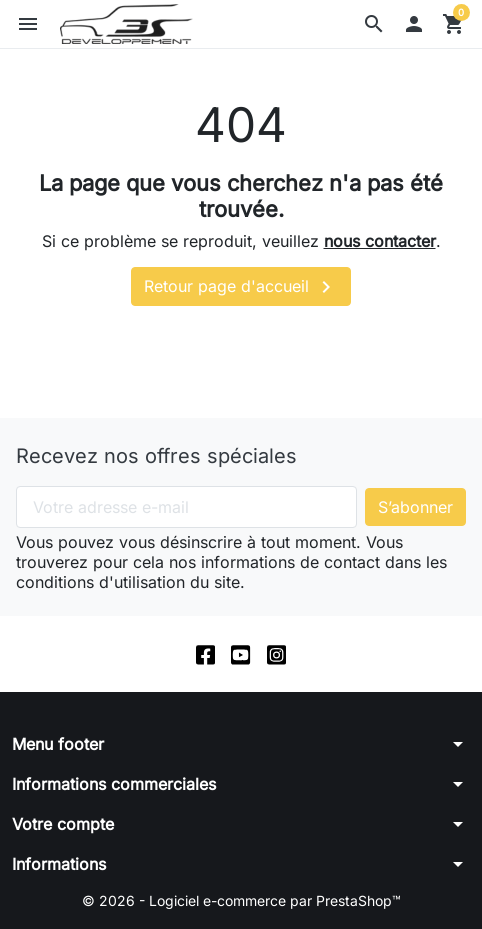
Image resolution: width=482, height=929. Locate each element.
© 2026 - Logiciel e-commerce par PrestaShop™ (241, 900)
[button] (374, 24)
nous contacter (380, 241)
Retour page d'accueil (241, 287)
